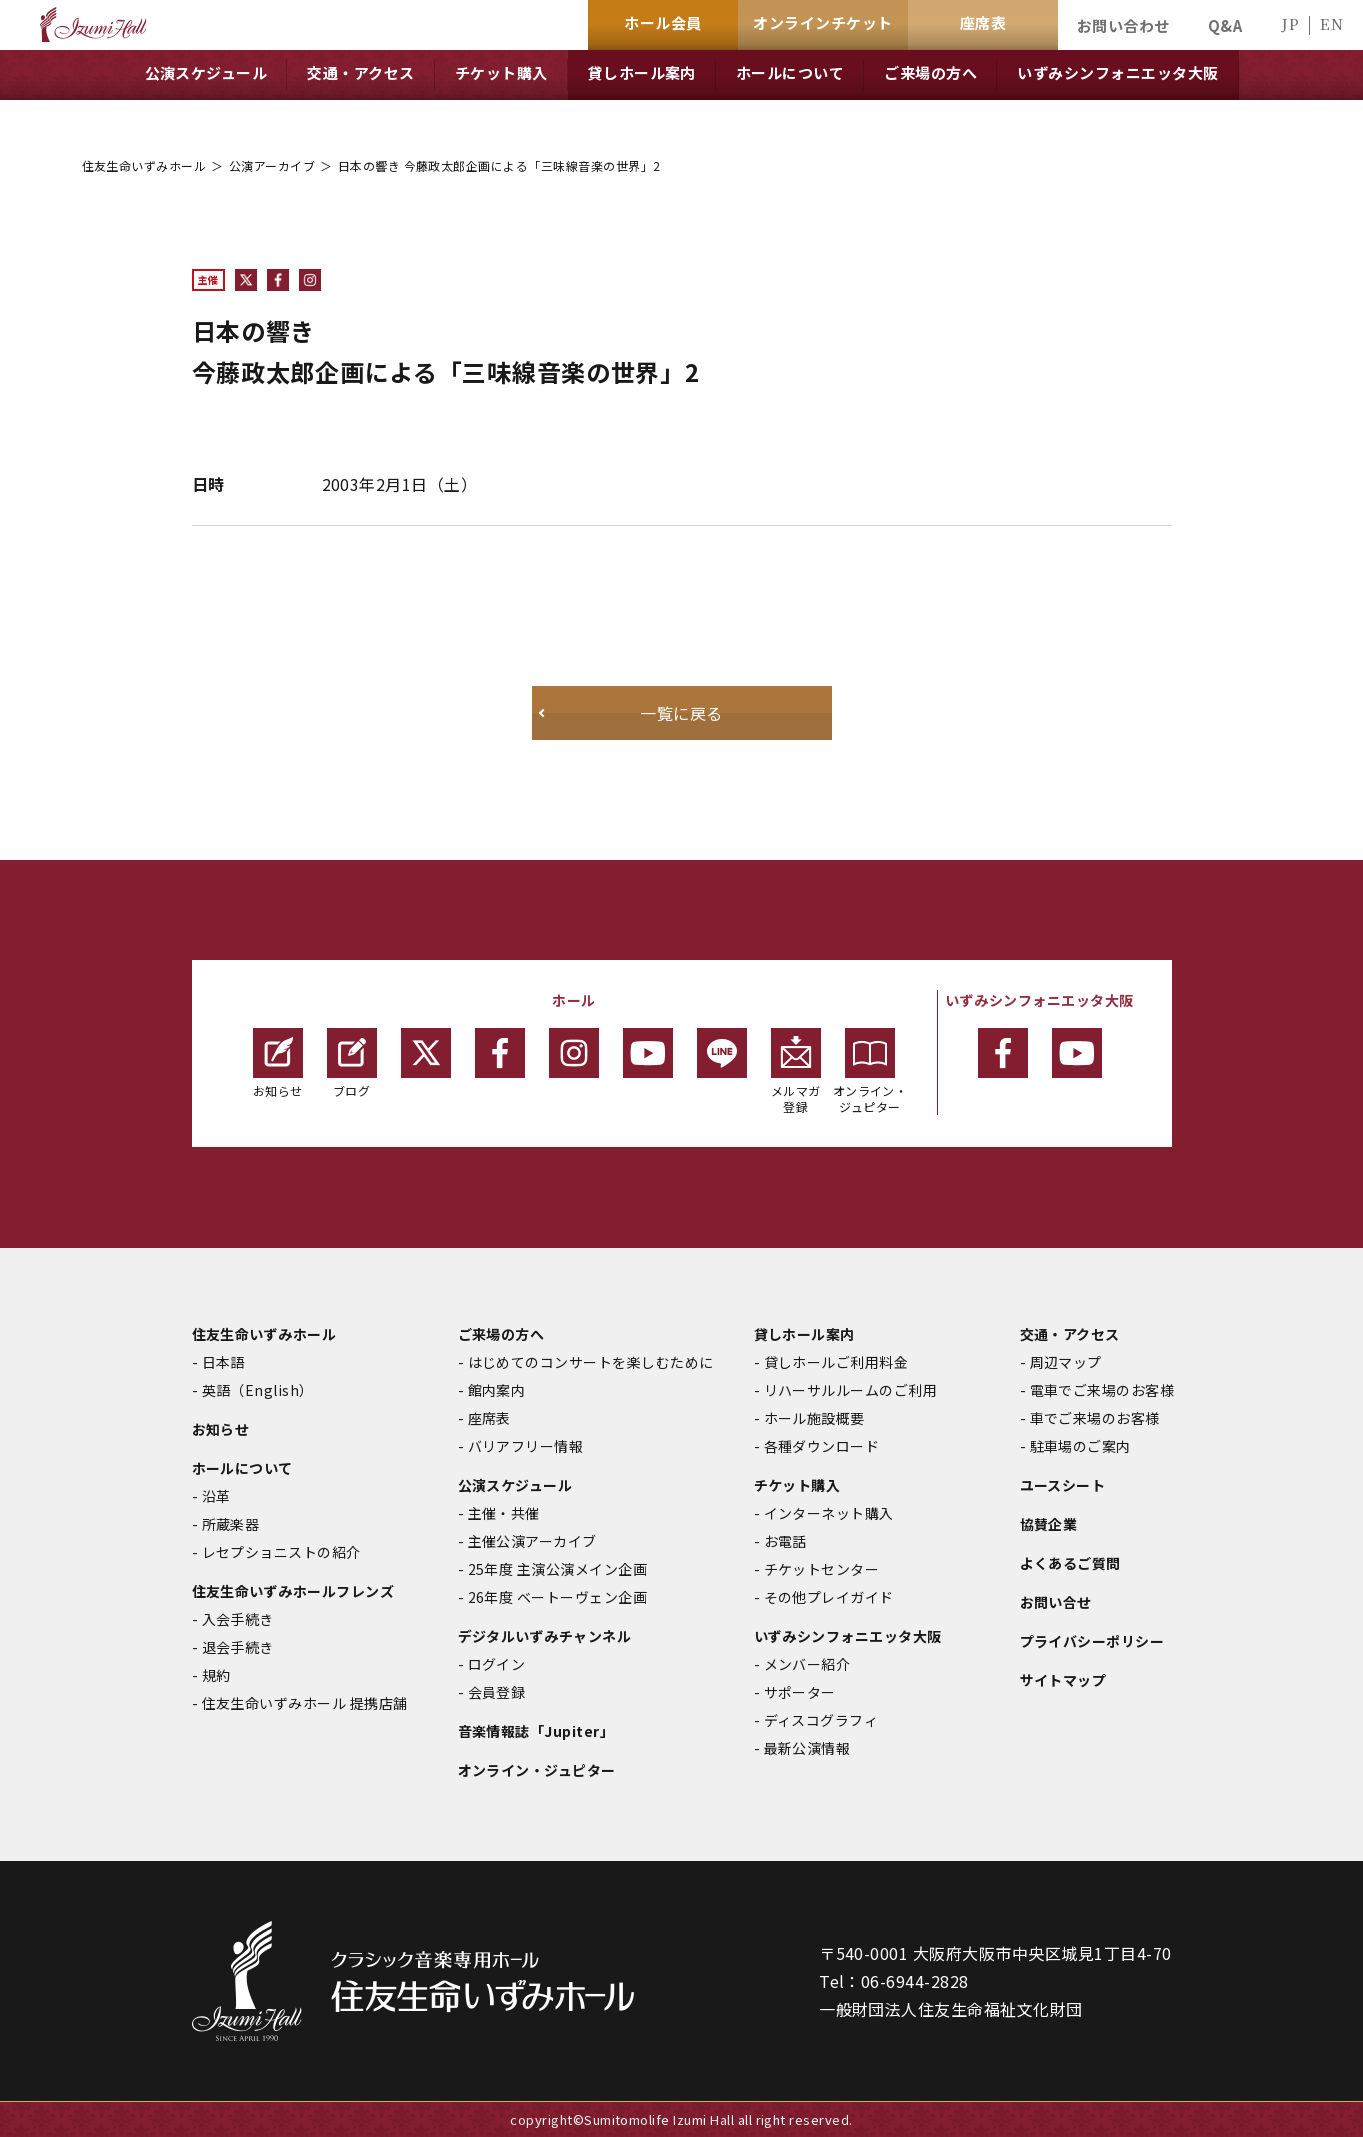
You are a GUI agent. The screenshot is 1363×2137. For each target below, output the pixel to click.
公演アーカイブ (272, 165)
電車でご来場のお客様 (1102, 1390)
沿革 (216, 1496)
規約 (216, 1675)
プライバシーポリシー (1092, 1641)
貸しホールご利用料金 (836, 1362)
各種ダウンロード (822, 1446)
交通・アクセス (1070, 1334)
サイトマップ (1063, 1680)
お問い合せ (1056, 1602)
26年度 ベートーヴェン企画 (558, 1597)
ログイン (497, 1664)
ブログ (352, 1063)
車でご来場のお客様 (1095, 1418)
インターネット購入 (829, 1513)
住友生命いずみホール (144, 165)
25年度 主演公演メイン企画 (558, 1569)
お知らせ (278, 1063)
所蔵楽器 (231, 1524)
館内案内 (497, 1390)
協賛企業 (1049, 1524)
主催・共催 (504, 1513)
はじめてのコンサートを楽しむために (591, 1362)
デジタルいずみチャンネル (545, 1636)
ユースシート (1063, 1485)
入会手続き (238, 1619)
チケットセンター (822, 1569)
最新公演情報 (807, 1748)
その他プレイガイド (829, 1597)
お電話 (785, 1541)
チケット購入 (797, 1485)
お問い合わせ (1123, 25)
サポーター (800, 1692)
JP (1290, 23)
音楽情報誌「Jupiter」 (536, 1731)
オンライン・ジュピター (870, 1071)
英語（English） (258, 1390)
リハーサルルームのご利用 (851, 1390)
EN (1331, 23)
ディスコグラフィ (821, 1720)
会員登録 (497, 1692)
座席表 (489, 1418)
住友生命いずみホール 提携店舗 (305, 1703)
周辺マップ (1066, 1362)
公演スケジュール (515, 1485)
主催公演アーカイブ (532, 1541)
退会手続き (238, 1647)
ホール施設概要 (814, 1418)
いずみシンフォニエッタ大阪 (848, 1636)
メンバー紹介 (807, 1664)
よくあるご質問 (1070, 1563)
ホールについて (242, 1468)
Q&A (1225, 25)
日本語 (223, 1362)
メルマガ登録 (796, 1071)
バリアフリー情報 (526, 1446)
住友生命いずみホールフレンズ (293, 1591)
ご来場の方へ (501, 1334)
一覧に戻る (681, 713)
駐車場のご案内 (1080, 1446)
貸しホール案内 (804, 1334)
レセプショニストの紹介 (281, 1552)
